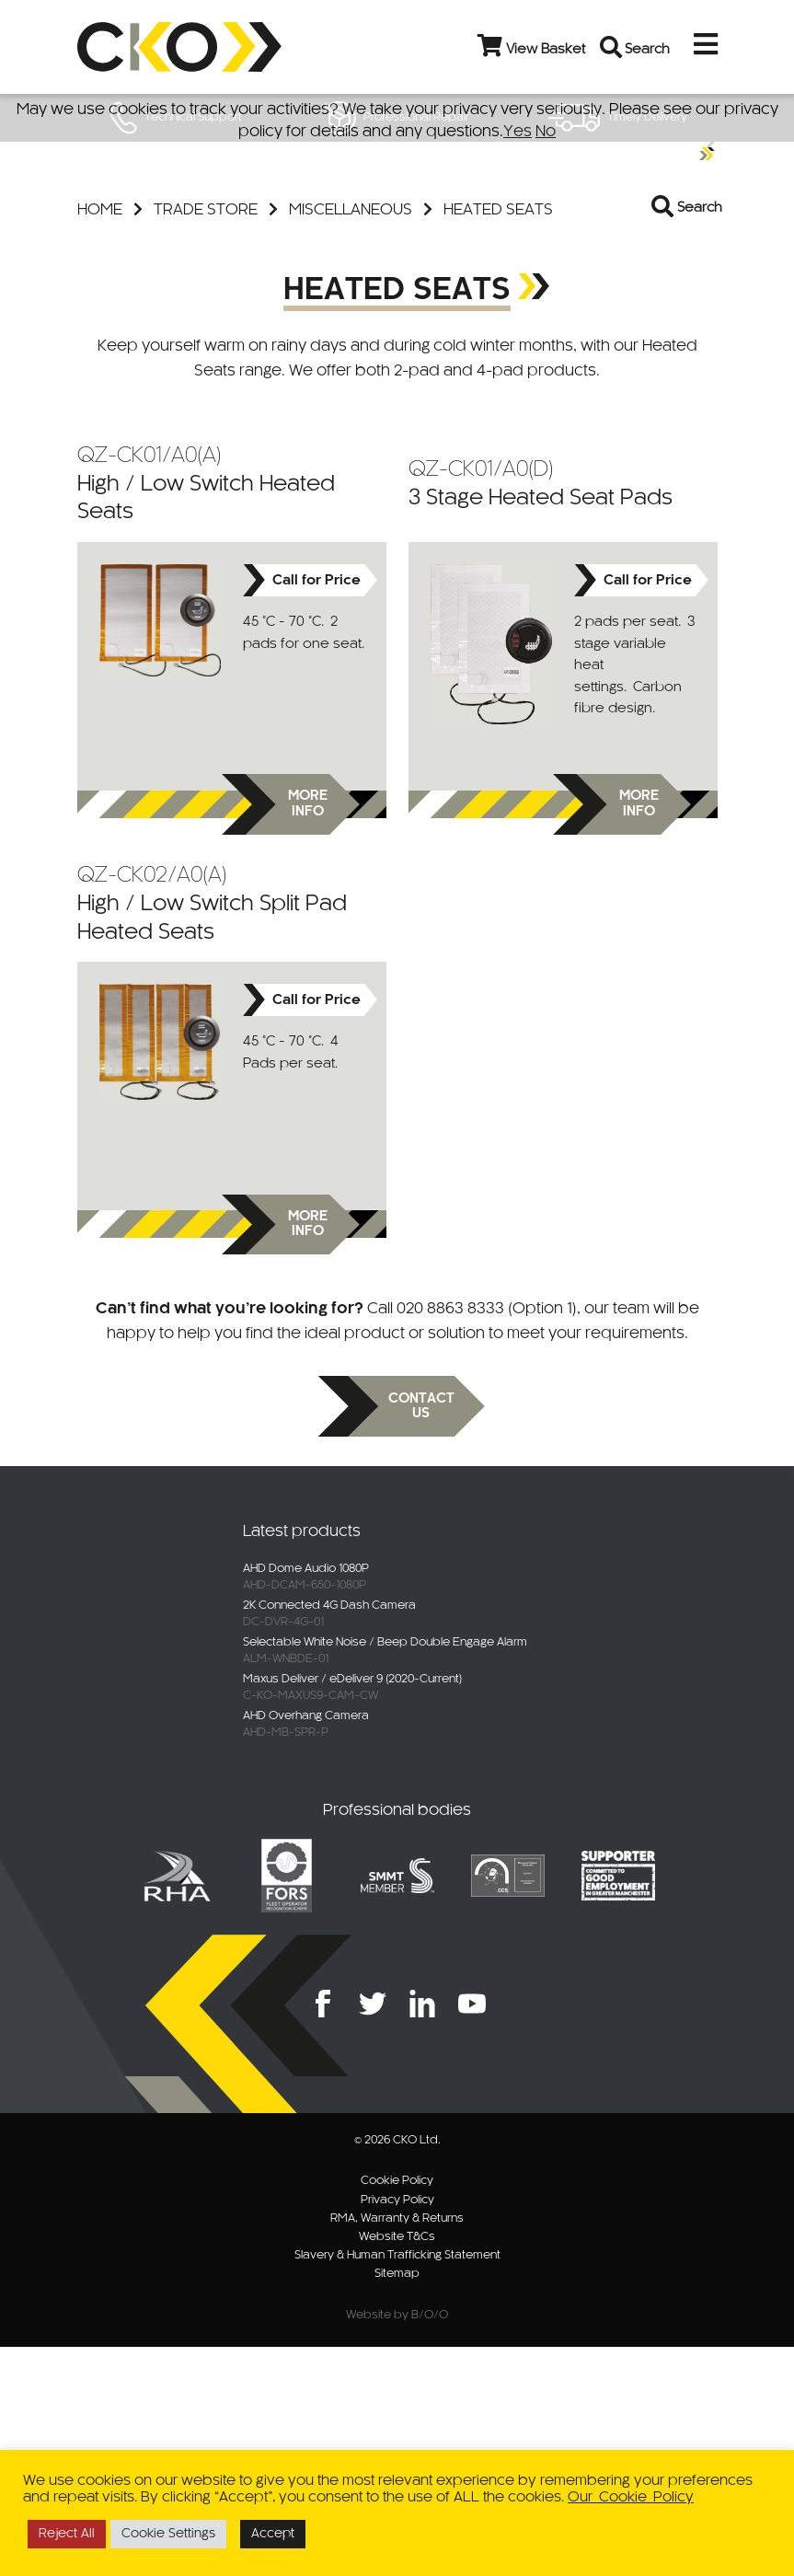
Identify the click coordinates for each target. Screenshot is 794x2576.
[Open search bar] (612, 47)
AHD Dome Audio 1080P (306, 1798)
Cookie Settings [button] (168, 2534)
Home (99, 439)
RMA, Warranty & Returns (397, 2448)
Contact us (421, 1636)
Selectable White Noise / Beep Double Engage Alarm (385, 1871)
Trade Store (206, 439)
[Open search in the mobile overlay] (681, 439)
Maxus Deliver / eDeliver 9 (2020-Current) (352, 1908)
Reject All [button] (67, 2534)
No (545, 131)
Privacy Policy (397, 2429)
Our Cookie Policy (631, 2497)
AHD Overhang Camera (306, 1945)
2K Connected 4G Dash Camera (329, 1835)
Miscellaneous (350, 439)
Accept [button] (272, 2534)
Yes (517, 131)
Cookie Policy (397, 2410)
